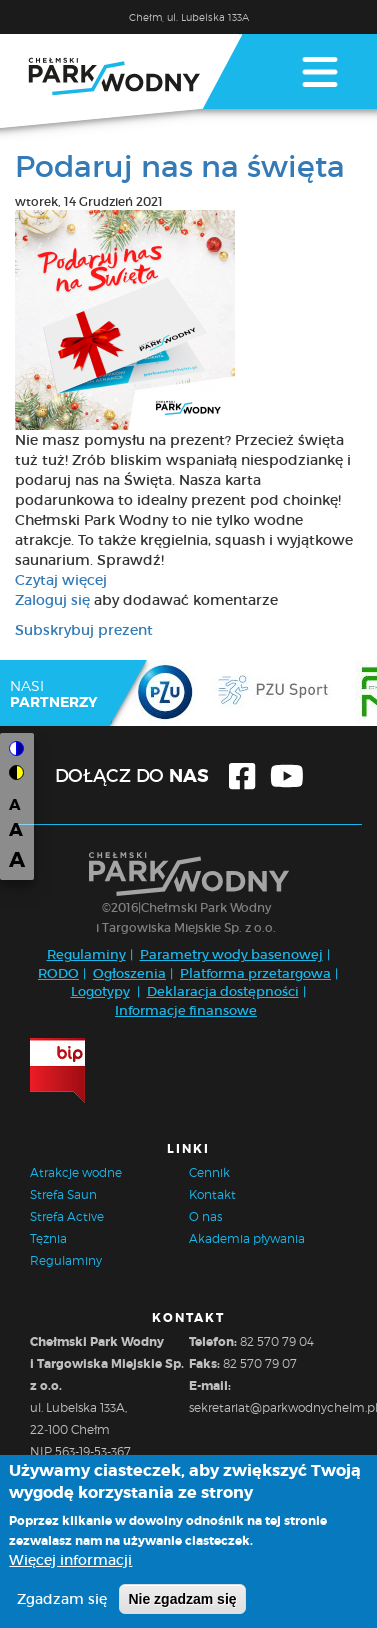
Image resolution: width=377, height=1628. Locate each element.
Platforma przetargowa (255, 973)
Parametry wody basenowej (231, 954)
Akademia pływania (247, 1238)
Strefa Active (67, 1216)
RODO (58, 973)
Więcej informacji (70, 1568)
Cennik (209, 1172)
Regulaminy (86, 954)
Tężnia (48, 1238)
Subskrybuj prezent (84, 630)
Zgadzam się (62, 1607)
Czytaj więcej (61, 580)
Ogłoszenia (129, 973)
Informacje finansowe (186, 1010)
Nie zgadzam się (182, 1607)
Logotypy (100, 991)
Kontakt (212, 1194)
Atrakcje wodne (76, 1172)
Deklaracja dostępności (223, 991)
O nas (205, 1216)
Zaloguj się (52, 600)
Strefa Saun (63, 1194)
